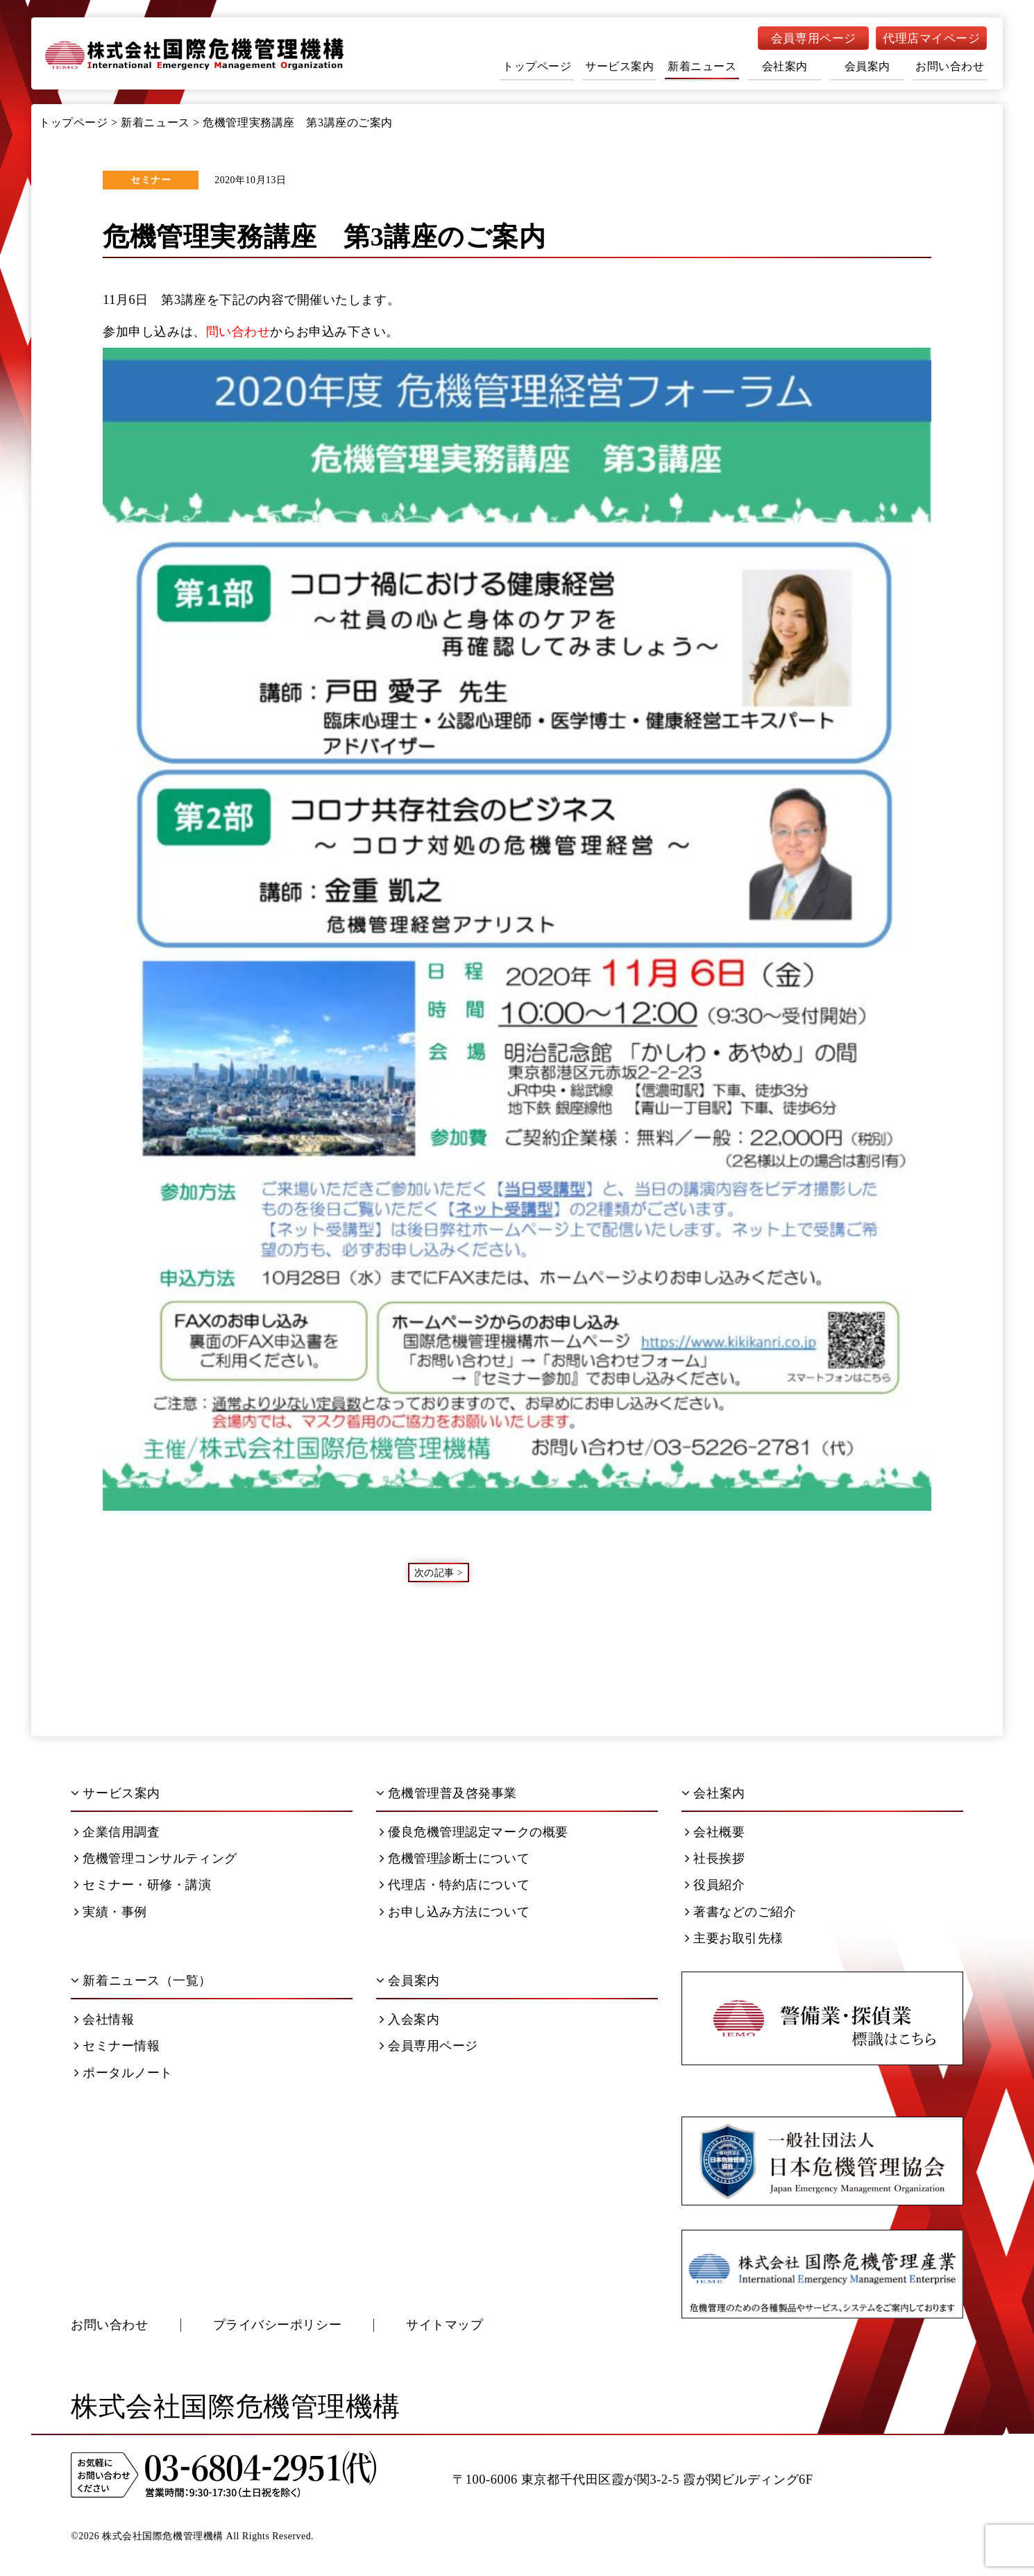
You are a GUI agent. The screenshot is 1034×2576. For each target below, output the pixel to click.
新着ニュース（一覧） (141, 1981)
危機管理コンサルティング (155, 1858)
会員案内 (867, 66)
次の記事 (434, 1572)
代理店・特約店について (454, 1885)
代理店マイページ (931, 38)
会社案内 (785, 66)
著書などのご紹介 (741, 1912)
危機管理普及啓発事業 (446, 1793)
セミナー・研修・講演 (143, 1885)
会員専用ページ (813, 38)
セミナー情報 (117, 2046)
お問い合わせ (949, 66)
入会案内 (409, 2019)
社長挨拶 (715, 1858)
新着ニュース (702, 66)
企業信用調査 (117, 1832)
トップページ (536, 66)
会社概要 (715, 1832)
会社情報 (104, 2019)
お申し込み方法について (454, 1912)
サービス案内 (619, 66)
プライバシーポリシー (277, 2325)
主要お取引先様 (734, 1938)
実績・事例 (110, 1912)
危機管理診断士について (454, 1858)
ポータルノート (123, 2073)
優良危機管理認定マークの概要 (474, 1832)
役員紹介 (715, 1885)
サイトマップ (444, 2325)
